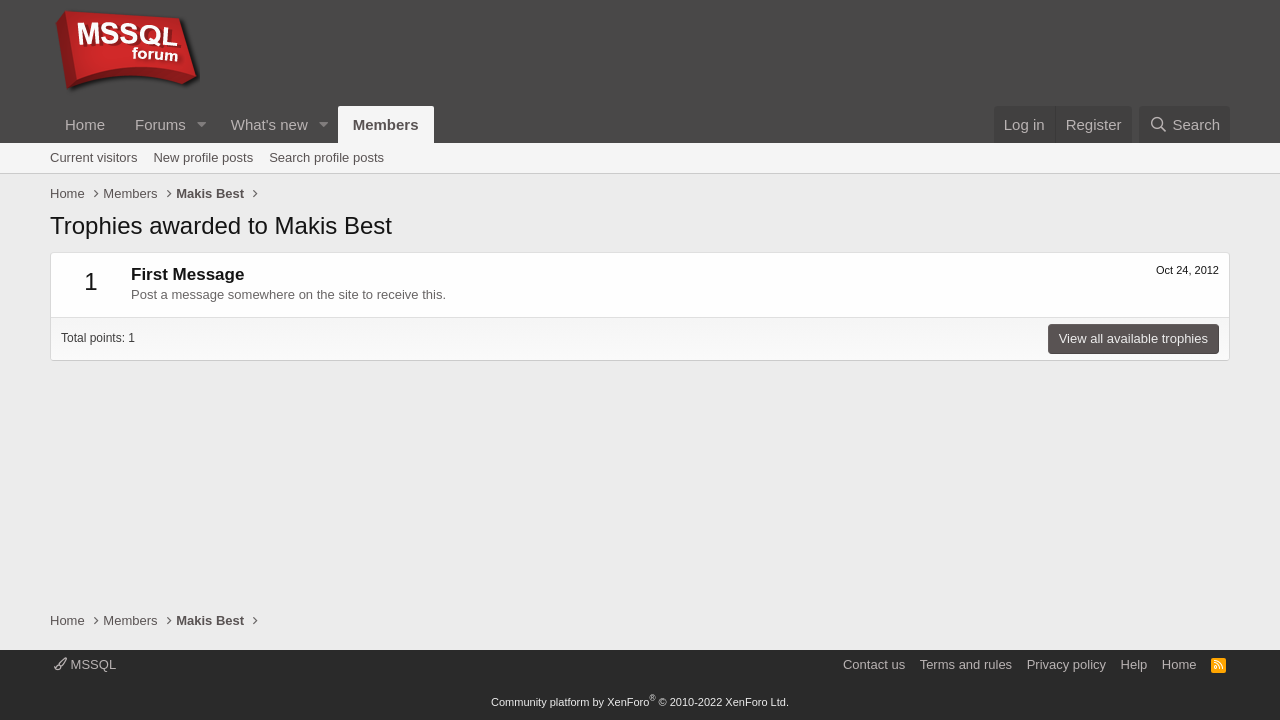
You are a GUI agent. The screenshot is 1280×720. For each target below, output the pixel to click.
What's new (269, 124)
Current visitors (93, 157)
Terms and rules (966, 664)
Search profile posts (326, 157)
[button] (202, 124)
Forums (160, 124)
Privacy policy (1066, 664)
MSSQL (85, 664)
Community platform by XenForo (640, 702)
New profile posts (203, 157)
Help (1134, 664)
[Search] (1184, 124)
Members (386, 124)
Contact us (874, 664)
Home (85, 124)
